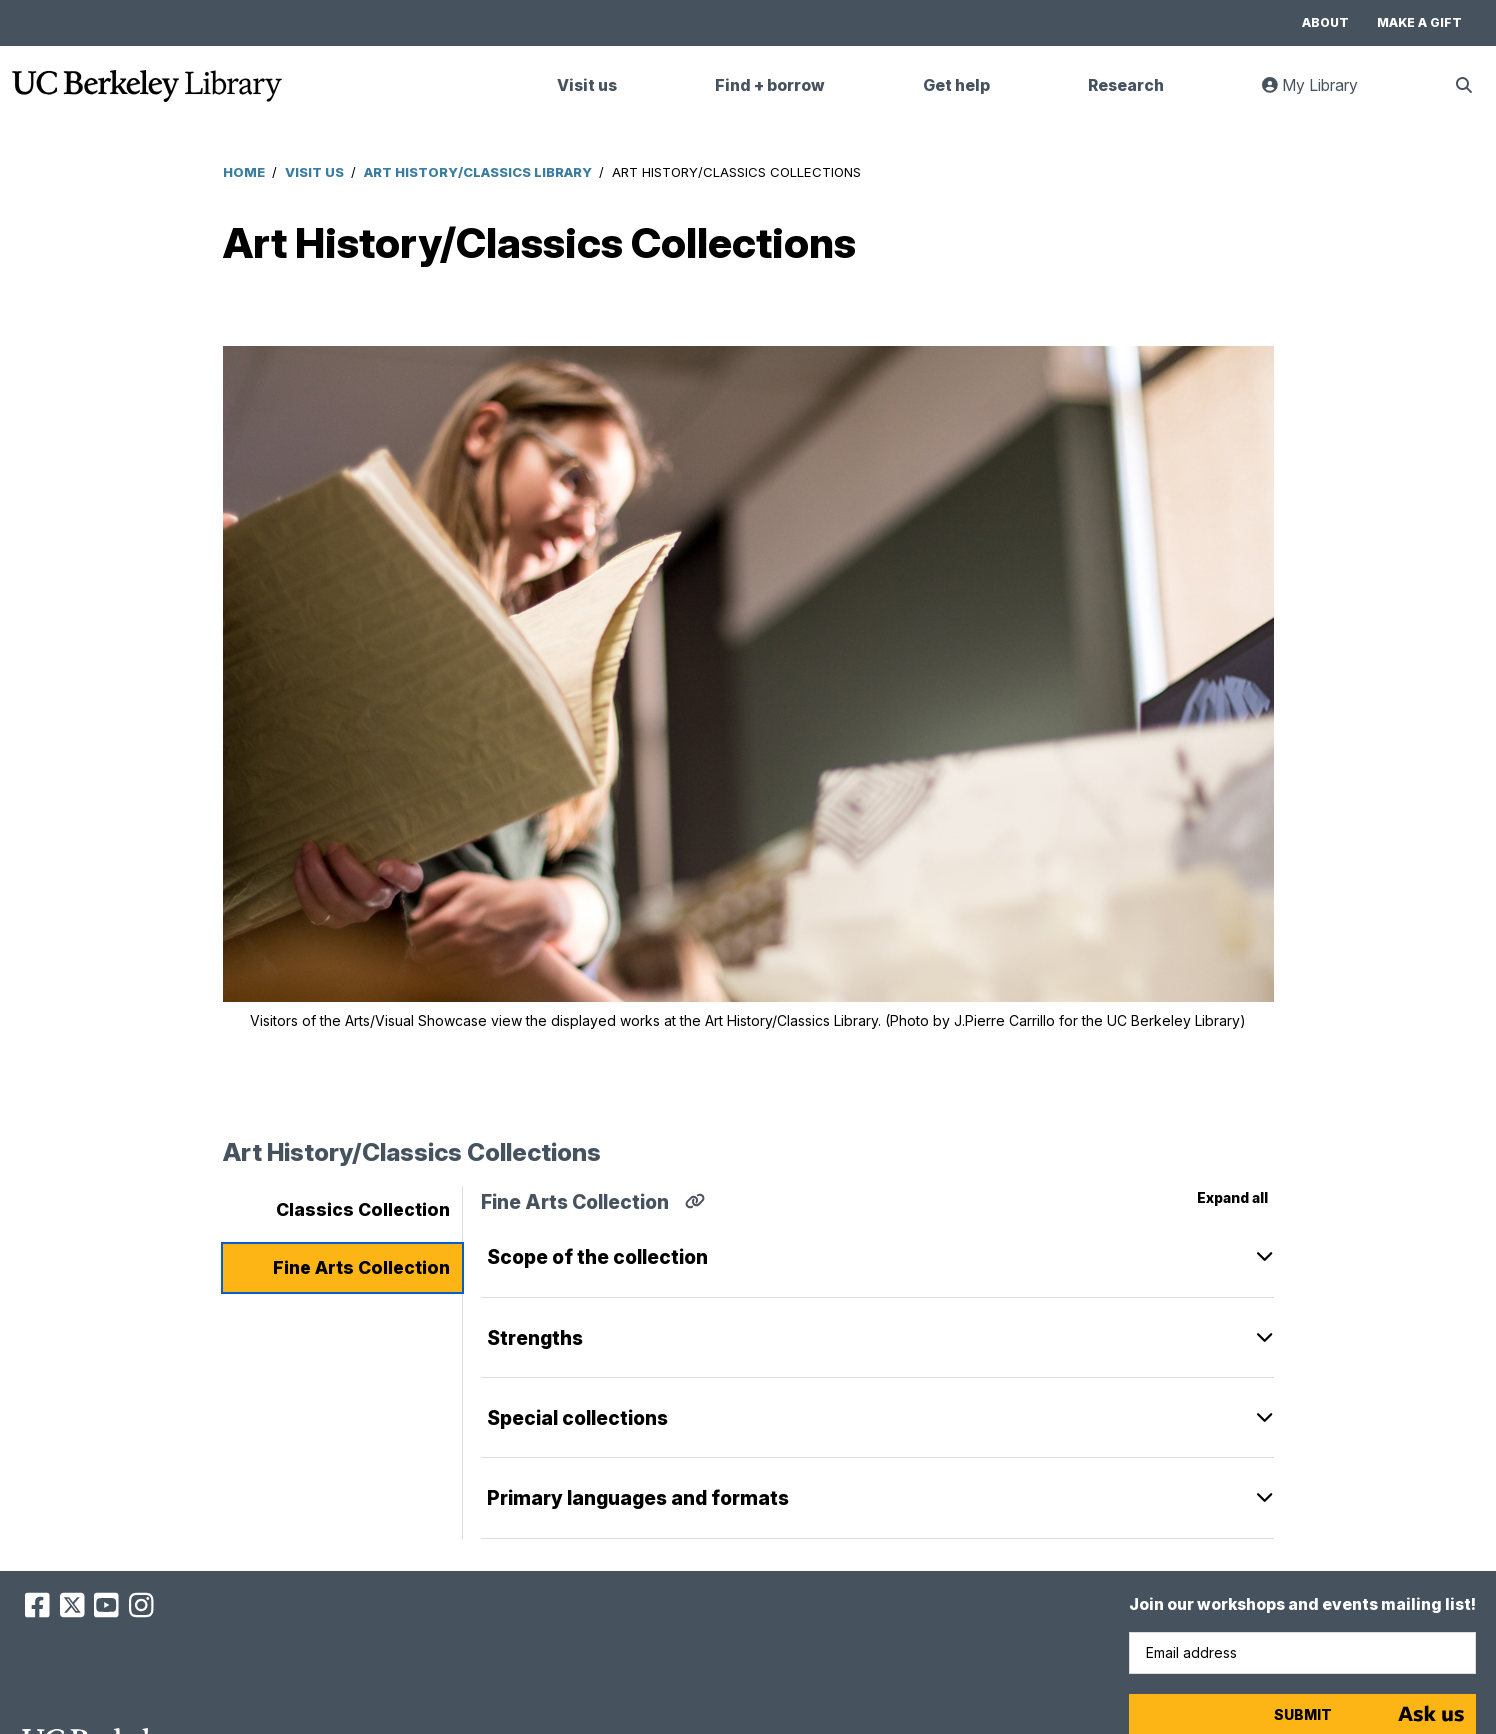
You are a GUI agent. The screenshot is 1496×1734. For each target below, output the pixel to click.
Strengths (535, 1338)
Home (244, 172)
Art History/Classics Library (478, 172)
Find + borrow (770, 85)
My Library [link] (1322, 93)
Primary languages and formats (638, 1498)
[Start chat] (1431, 1714)
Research (1126, 85)
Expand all (1232, 1197)
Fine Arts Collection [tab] (361, 1267)
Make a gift (1419, 22)
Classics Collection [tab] (363, 1209)
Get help (956, 85)
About (1325, 22)
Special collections (577, 1418)
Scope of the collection (597, 1257)
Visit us (587, 85)
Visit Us (314, 172)
